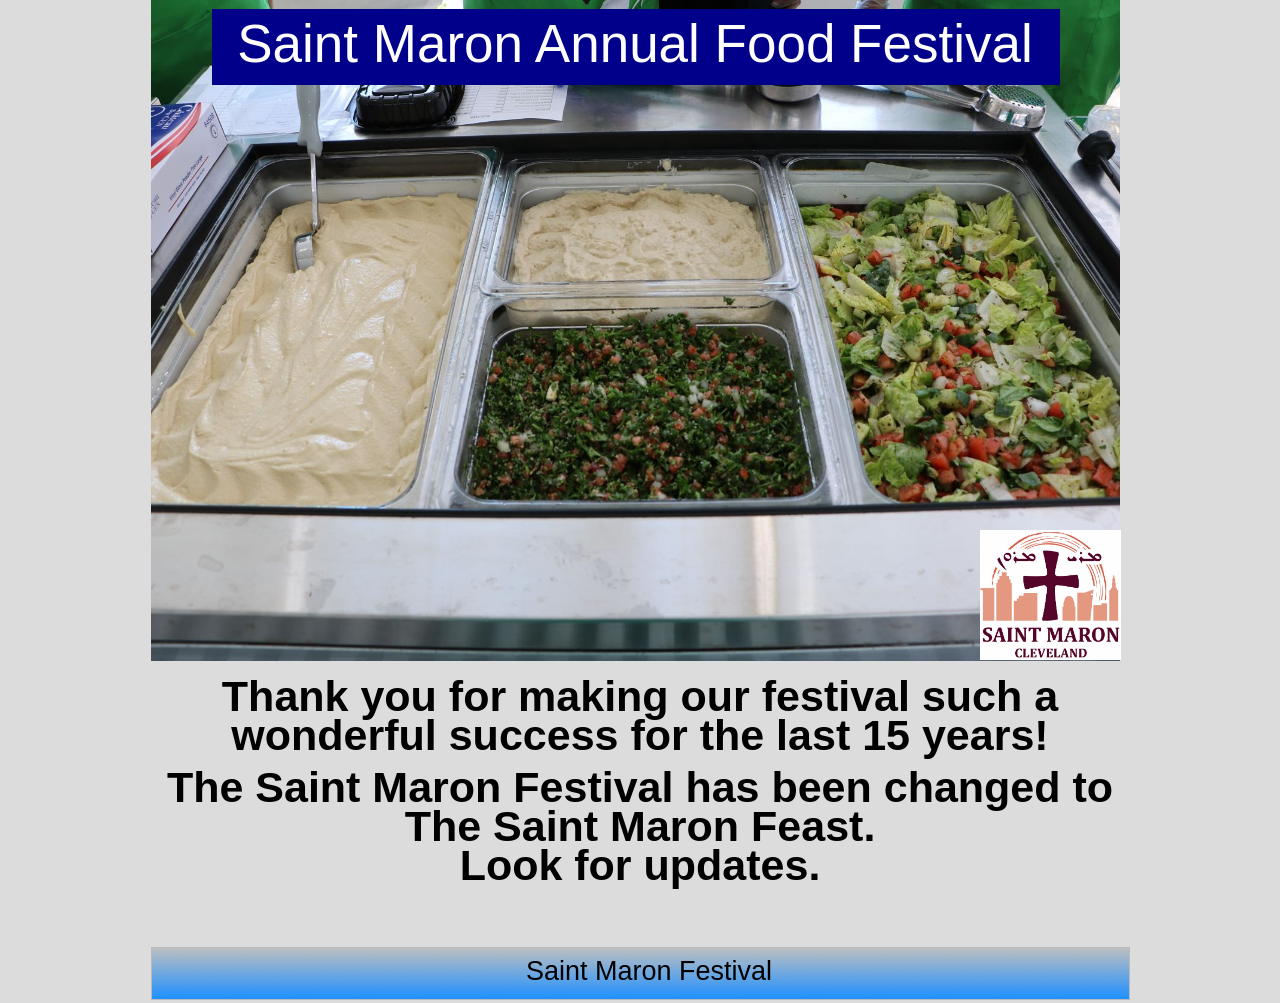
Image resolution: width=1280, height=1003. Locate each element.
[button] (171, 331)
